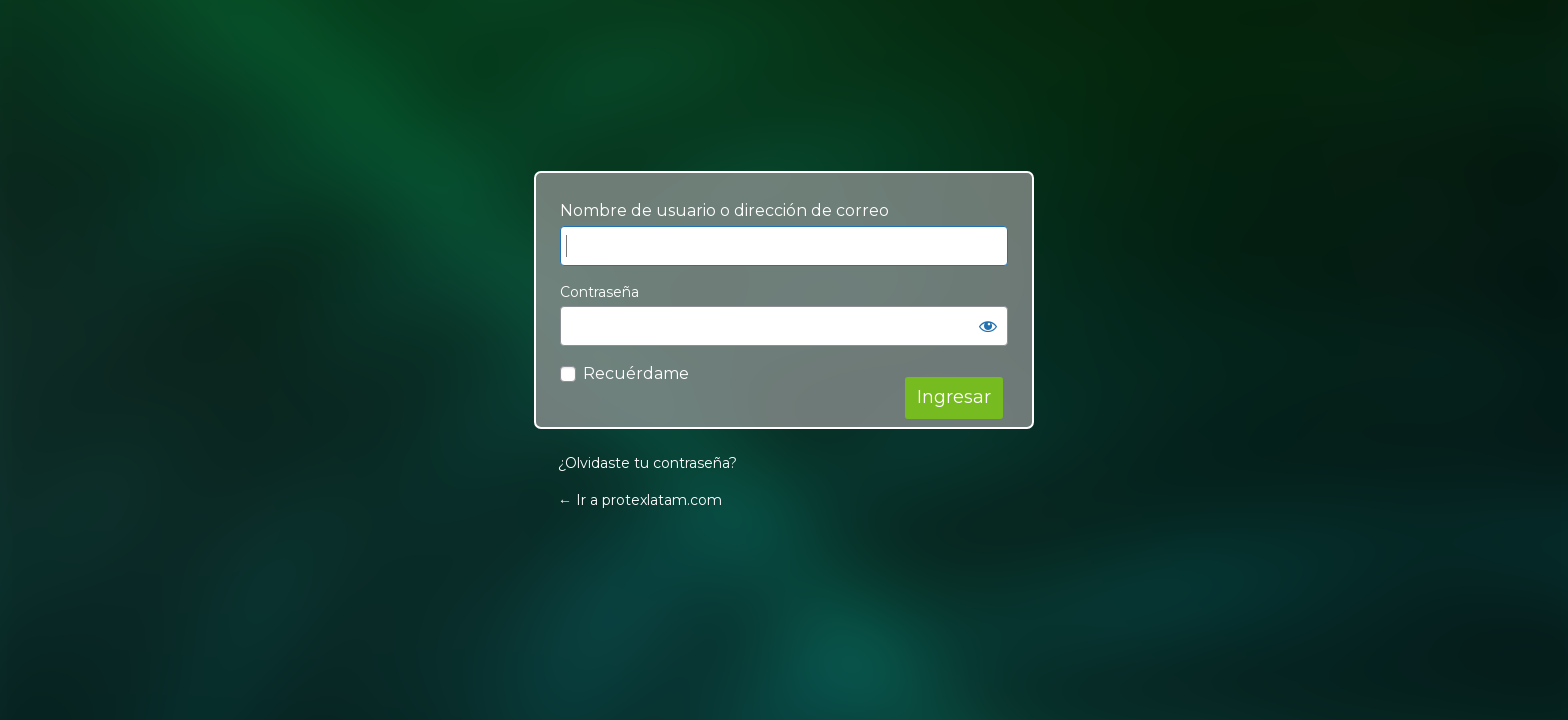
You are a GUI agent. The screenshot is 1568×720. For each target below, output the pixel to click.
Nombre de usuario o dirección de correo (724, 210)
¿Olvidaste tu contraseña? (647, 463)
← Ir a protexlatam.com (640, 500)
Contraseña (599, 292)
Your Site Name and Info (784, 112)
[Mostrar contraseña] (988, 326)
